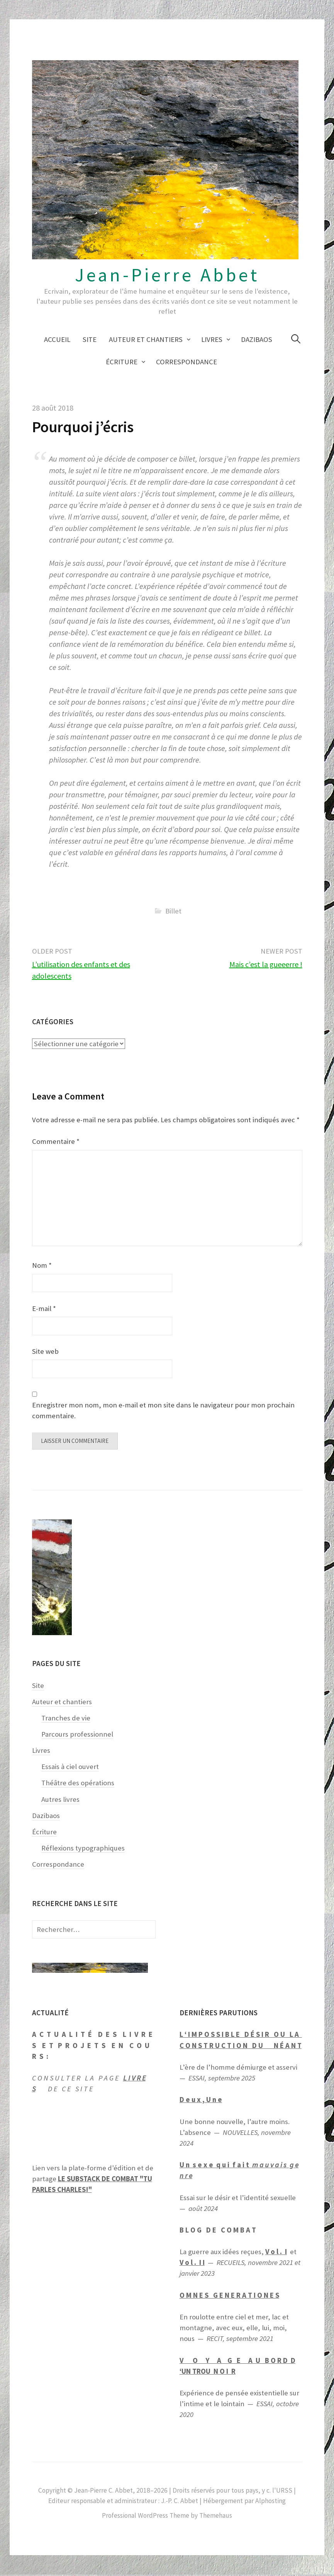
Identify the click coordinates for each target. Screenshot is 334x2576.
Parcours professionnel (77, 1735)
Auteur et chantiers (146, 339)
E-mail (44, 1308)
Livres (211, 339)
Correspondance (186, 361)
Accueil (57, 339)
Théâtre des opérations (77, 1784)
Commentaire (56, 1141)
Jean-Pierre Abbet (167, 274)
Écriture (121, 361)
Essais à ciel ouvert (70, 1768)
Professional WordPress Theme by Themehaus (167, 2517)
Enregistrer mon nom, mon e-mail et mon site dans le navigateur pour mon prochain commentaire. (163, 1410)
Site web (45, 1351)
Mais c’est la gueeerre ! (265, 964)
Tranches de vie (65, 1719)
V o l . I (276, 2253)
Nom (42, 1265)
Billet (173, 911)
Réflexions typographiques (83, 1849)
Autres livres (60, 1800)
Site (90, 339)
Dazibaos (256, 339)
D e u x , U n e (201, 2101)
